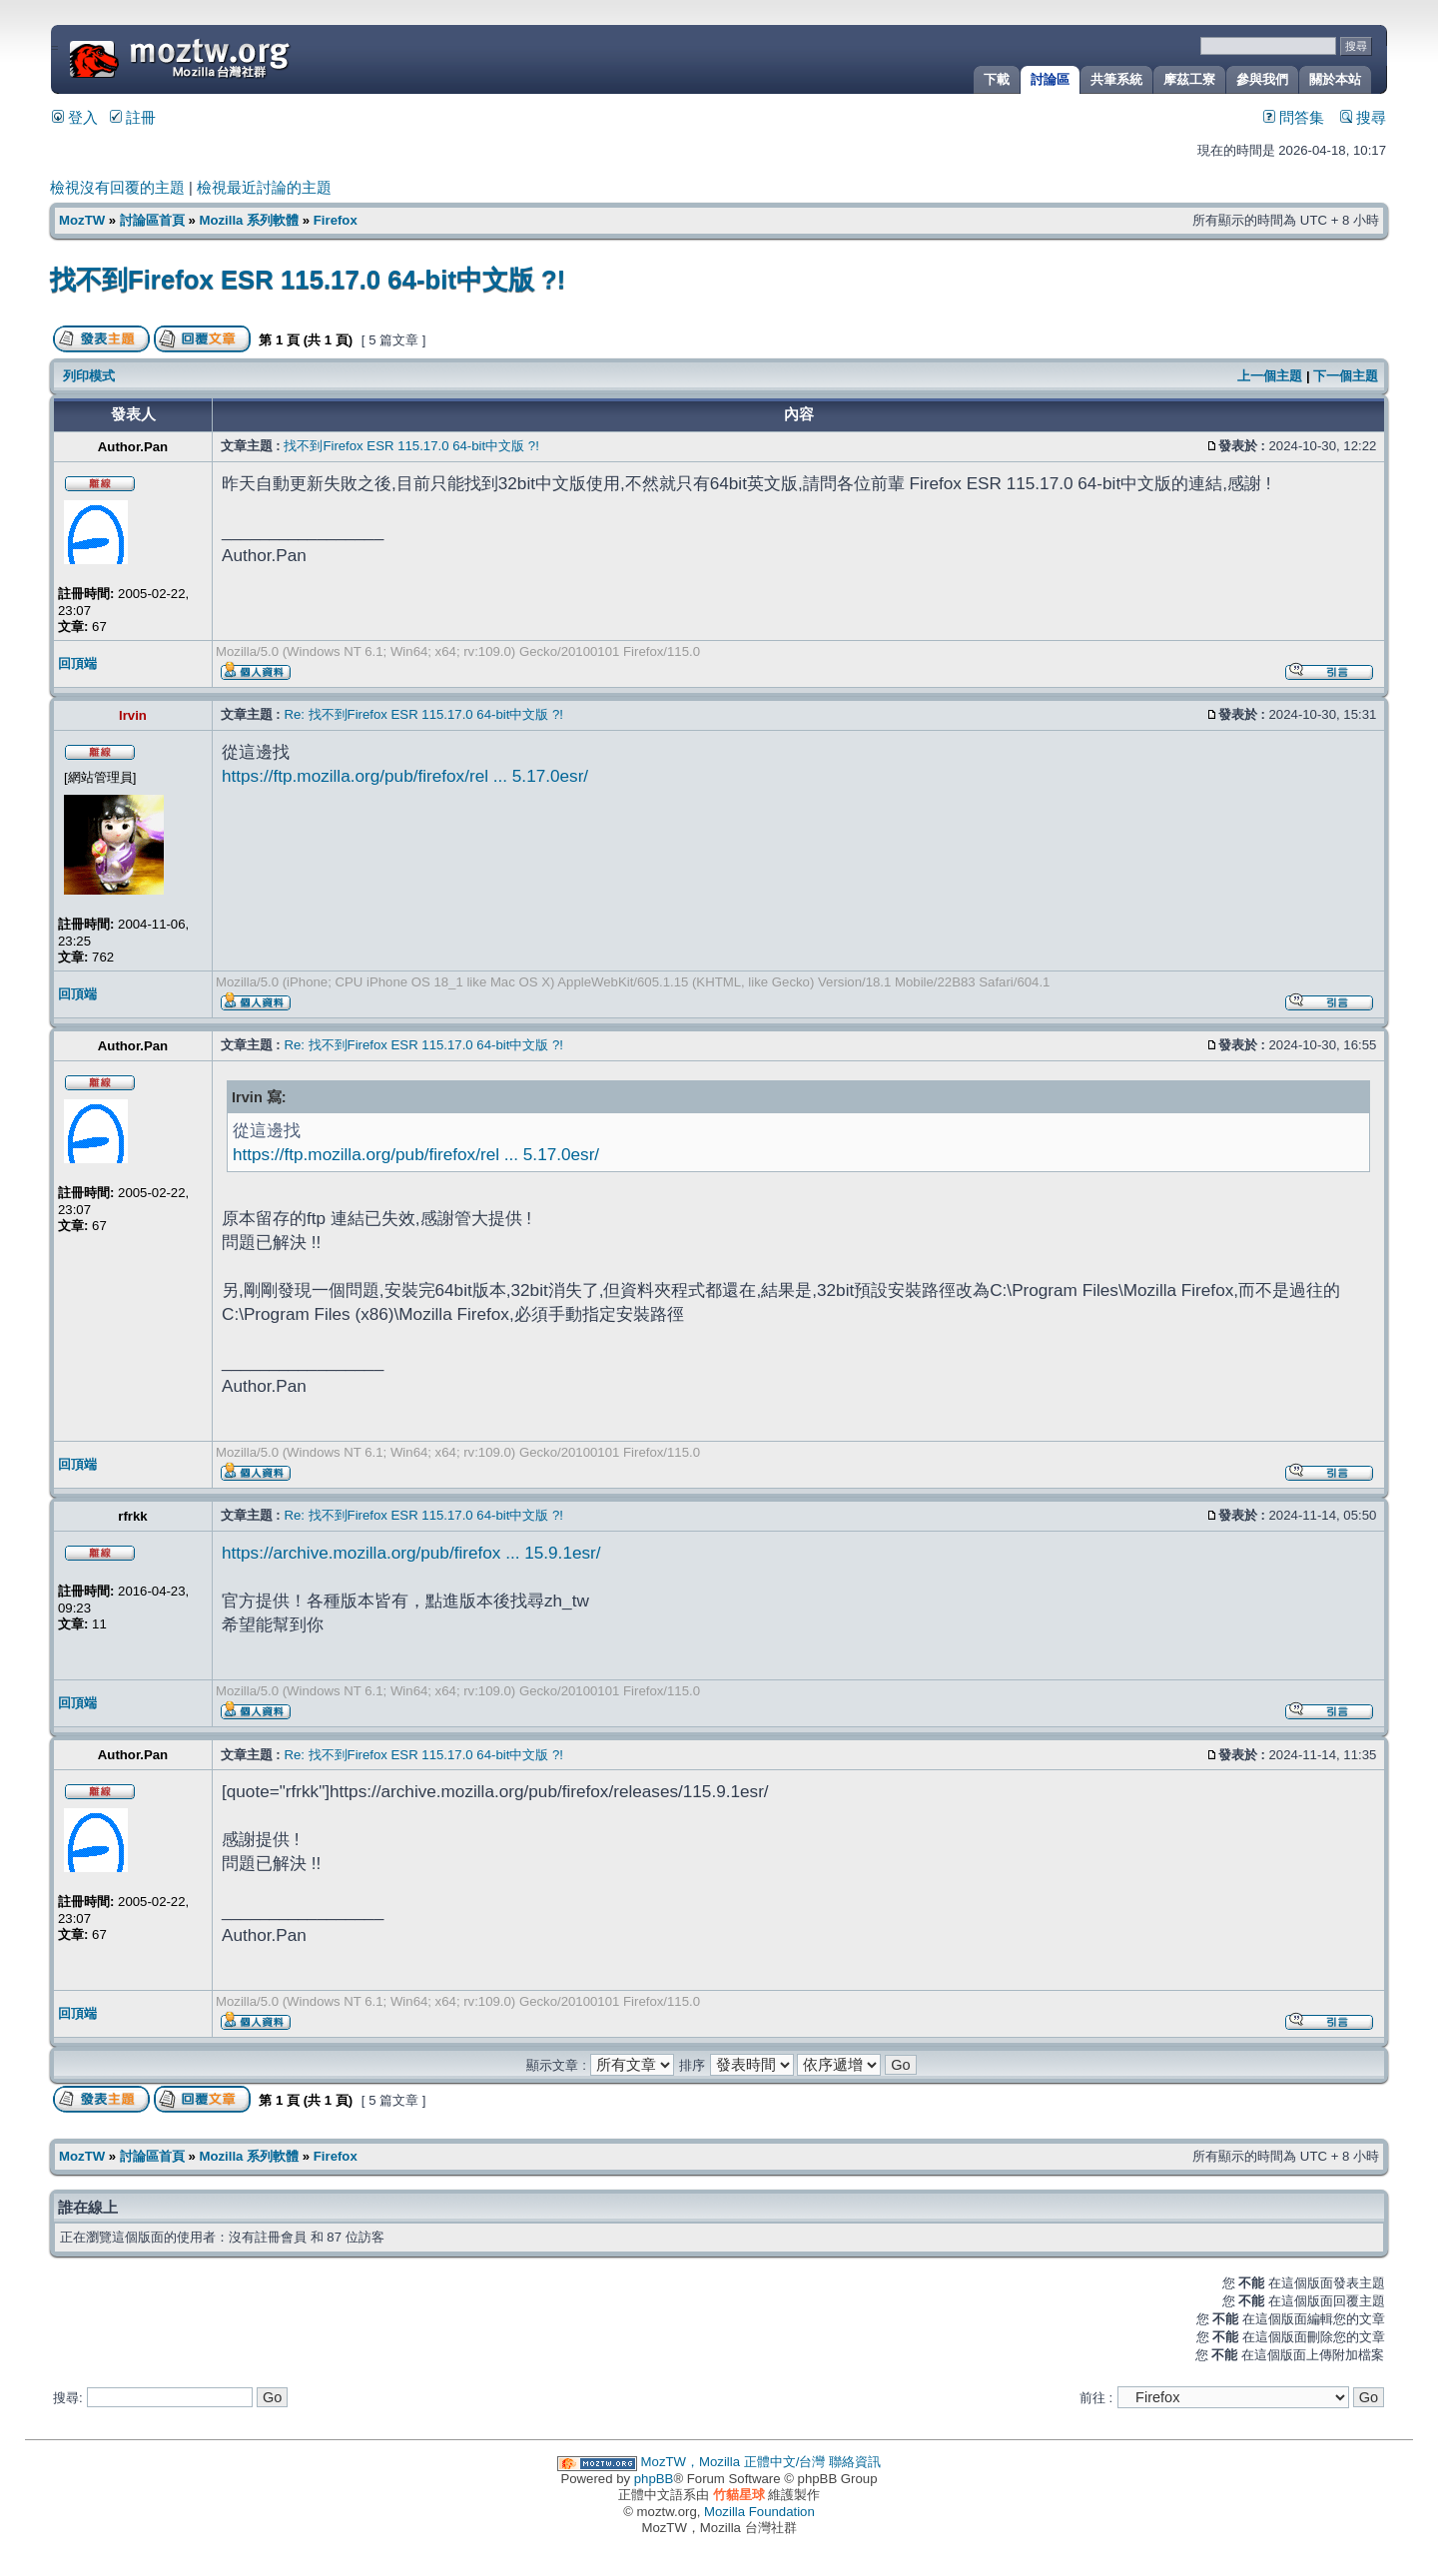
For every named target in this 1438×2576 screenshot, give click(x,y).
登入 (75, 118)
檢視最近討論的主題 (264, 188)
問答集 (1293, 118)
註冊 (133, 118)
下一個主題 (1345, 375)
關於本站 (1335, 79)
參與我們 (1262, 79)
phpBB (654, 2478)
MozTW (227, 57)
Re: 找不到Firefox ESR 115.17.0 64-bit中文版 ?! (423, 714)
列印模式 (89, 375)
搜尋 (1363, 118)
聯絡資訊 (855, 2461)
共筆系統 (1116, 79)
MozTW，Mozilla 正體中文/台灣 (733, 2461)
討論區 (1050, 79)
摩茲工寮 (1189, 79)
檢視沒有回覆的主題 (117, 188)
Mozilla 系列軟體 (249, 220)
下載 (997, 79)
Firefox (336, 220)
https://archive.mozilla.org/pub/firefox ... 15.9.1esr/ (411, 1553)
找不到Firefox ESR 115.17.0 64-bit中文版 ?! (307, 280)
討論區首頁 (152, 220)
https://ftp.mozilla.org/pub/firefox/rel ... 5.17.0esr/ (405, 776)
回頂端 (77, 663)
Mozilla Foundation (759, 2511)
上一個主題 (1269, 375)
